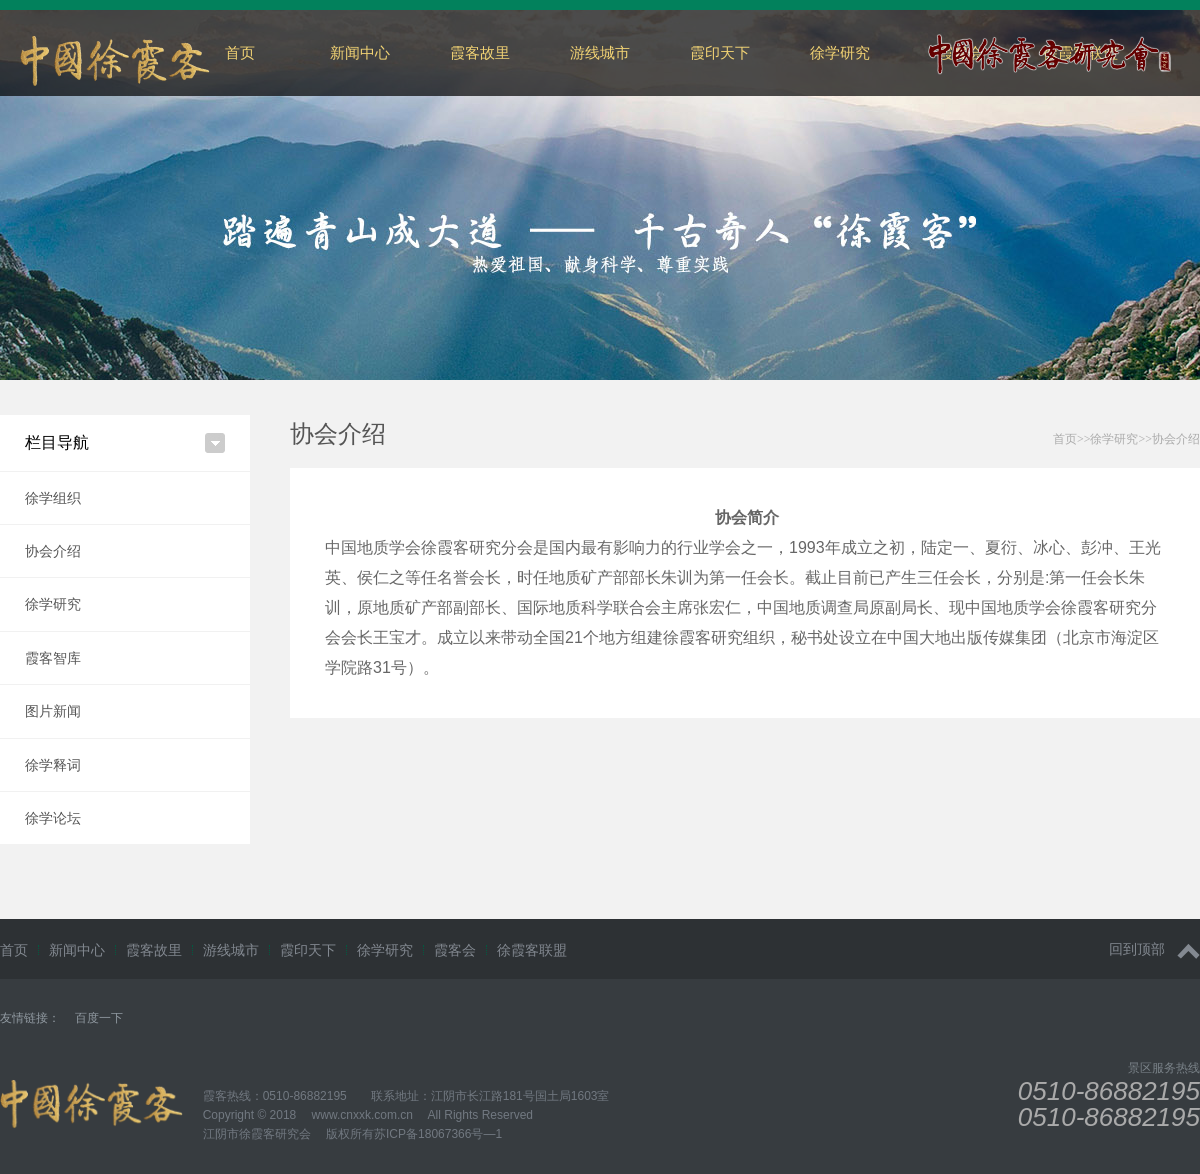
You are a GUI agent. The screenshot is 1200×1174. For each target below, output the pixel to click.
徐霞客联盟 (532, 950)
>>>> (1126, 439)
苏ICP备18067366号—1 (438, 1134)
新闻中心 (360, 52)
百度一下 (99, 1018)
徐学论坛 (53, 818)
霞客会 (455, 950)
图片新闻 (53, 711)
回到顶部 (1154, 949)
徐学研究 (840, 52)
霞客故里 (480, 52)
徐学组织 (53, 498)
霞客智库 (53, 658)
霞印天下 (720, 52)
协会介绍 (53, 551)
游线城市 (600, 52)
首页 (240, 52)
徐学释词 (53, 765)
